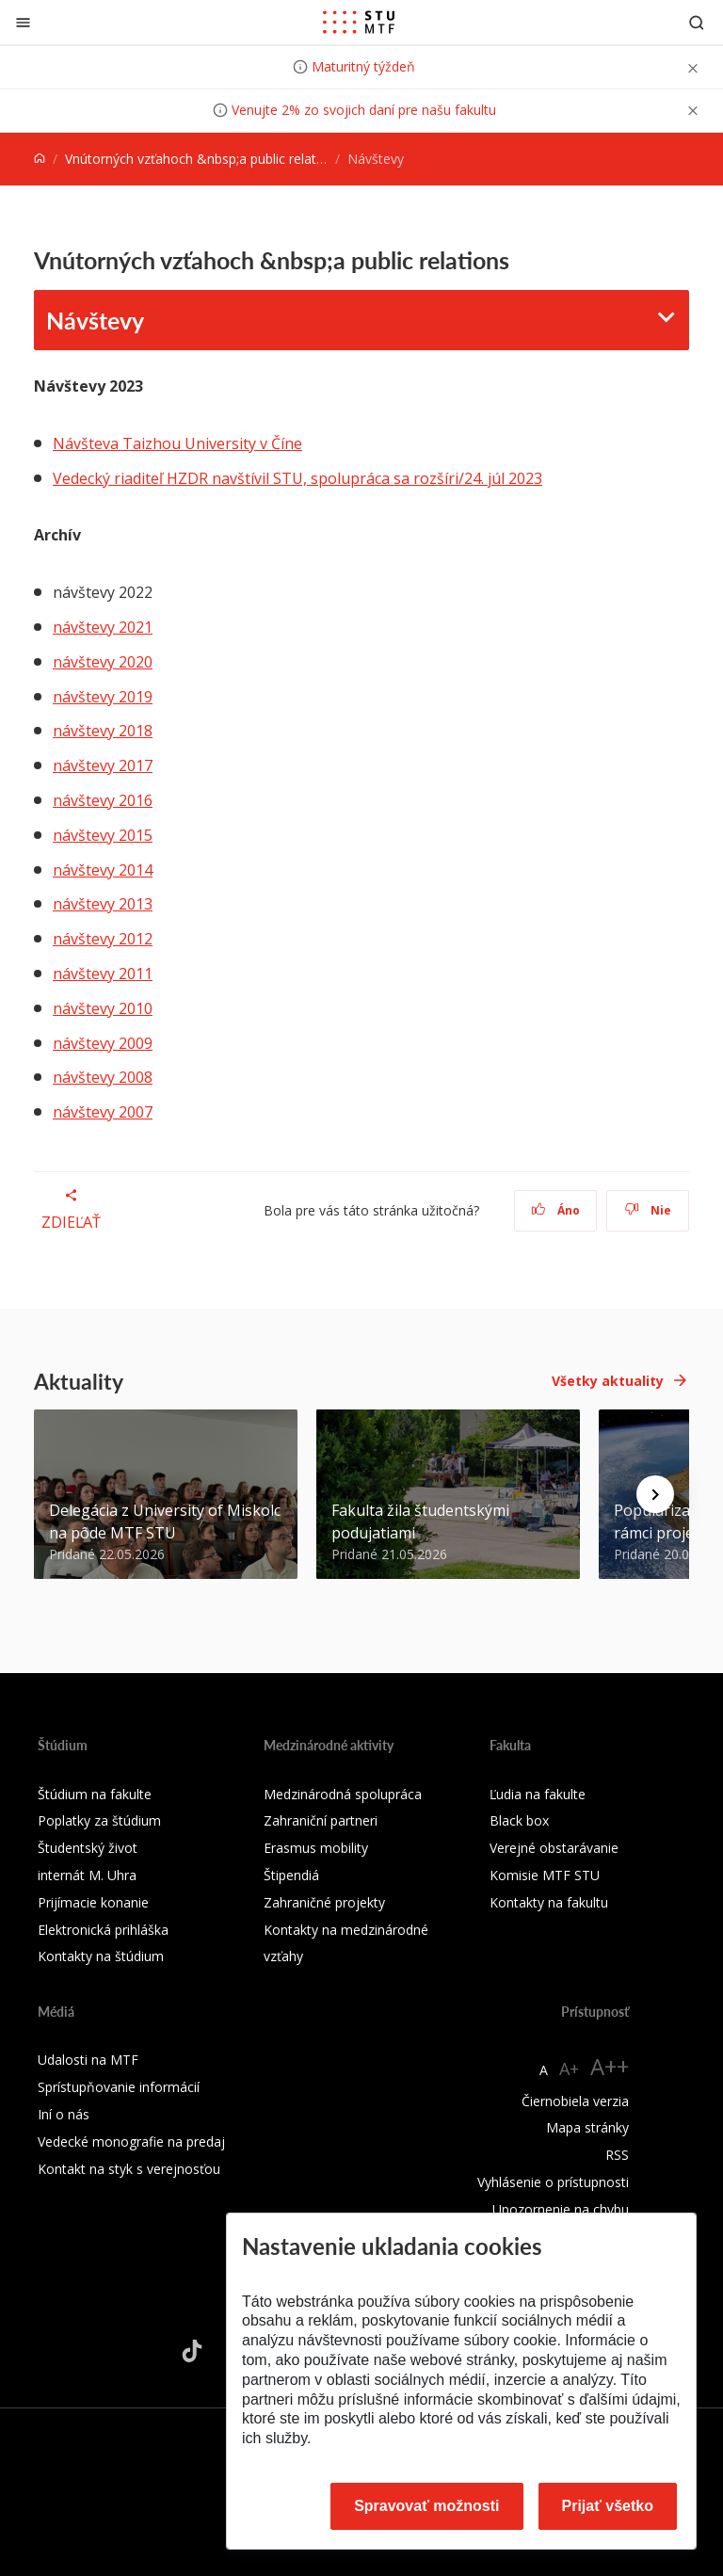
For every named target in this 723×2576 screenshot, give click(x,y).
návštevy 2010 (103, 1008)
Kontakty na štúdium (101, 1956)
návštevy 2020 (103, 662)
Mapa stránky (587, 2127)
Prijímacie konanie (93, 1902)
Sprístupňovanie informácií (119, 2087)
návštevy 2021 (103, 627)
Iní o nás (63, 2114)
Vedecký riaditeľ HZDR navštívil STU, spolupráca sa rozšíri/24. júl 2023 (297, 478)
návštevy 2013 (103, 904)
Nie (648, 1210)
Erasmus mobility (316, 1848)
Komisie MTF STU (545, 1875)
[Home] (39, 159)
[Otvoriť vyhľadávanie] (696, 22)
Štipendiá (291, 1875)
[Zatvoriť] (23, 22)
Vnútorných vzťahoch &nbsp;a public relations (203, 159)
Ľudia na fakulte (538, 1794)
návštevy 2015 (103, 835)
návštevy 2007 (103, 1112)
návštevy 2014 (103, 870)
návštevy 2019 (103, 696)
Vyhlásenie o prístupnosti (553, 2182)
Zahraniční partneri (321, 1820)
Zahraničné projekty (324, 1902)
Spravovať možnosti (426, 2506)
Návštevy (95, 320)
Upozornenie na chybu (560, 2209)
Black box (519, 1820)
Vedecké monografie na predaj (131, 2141)
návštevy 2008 (103, 1077)
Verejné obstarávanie (554, 1848)
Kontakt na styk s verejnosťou (129, 2169)
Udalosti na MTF (88, 2060)
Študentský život (87, 1848)
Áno (556, 1210)
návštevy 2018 (103, 730)
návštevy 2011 (103, 973)
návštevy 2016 (103, 800)
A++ (609, 2066)
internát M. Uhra (87, 1875)
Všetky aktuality (608, 1381)
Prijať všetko (608, 2506)
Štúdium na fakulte (95, 1794)
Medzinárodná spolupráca (343, 1794)
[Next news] (655, 1494)
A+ (569, 2068)
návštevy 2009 (103, 1043)
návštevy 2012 (103, 938)
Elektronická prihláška (103, 1930)
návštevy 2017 (103, 765)
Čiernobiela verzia (575, 2101)
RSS (617, 2155)
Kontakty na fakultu (549, 1902)
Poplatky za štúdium (99, 1820)
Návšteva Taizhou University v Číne (177, 443)
